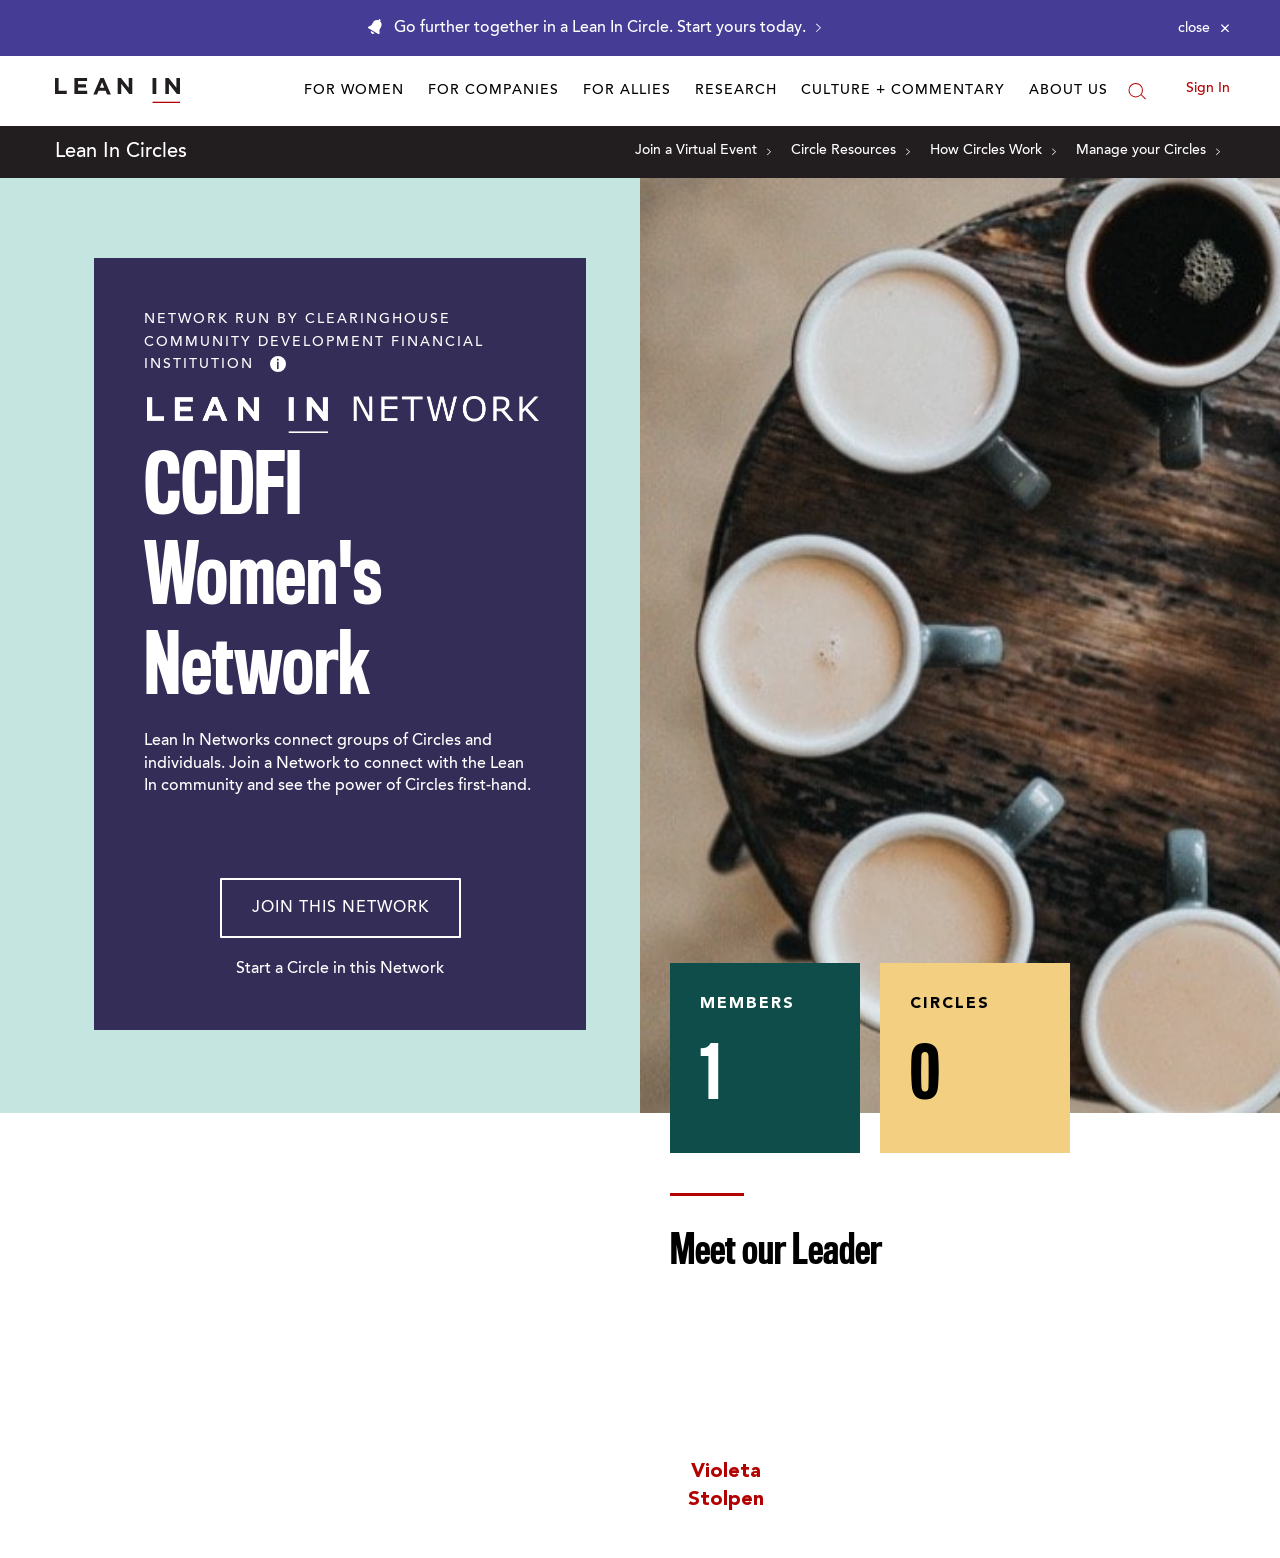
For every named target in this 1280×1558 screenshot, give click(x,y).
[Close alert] (1204, 28)
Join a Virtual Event (703, 151)
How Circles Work (993, 151)
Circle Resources (850, 151)
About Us (1068, 91)
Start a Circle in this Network (340, 969)
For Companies (493, 91)
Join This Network (340, 908)
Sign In (1208, 89)
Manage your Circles (1148, 151)
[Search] (1137, 91)
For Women (354, 91)
